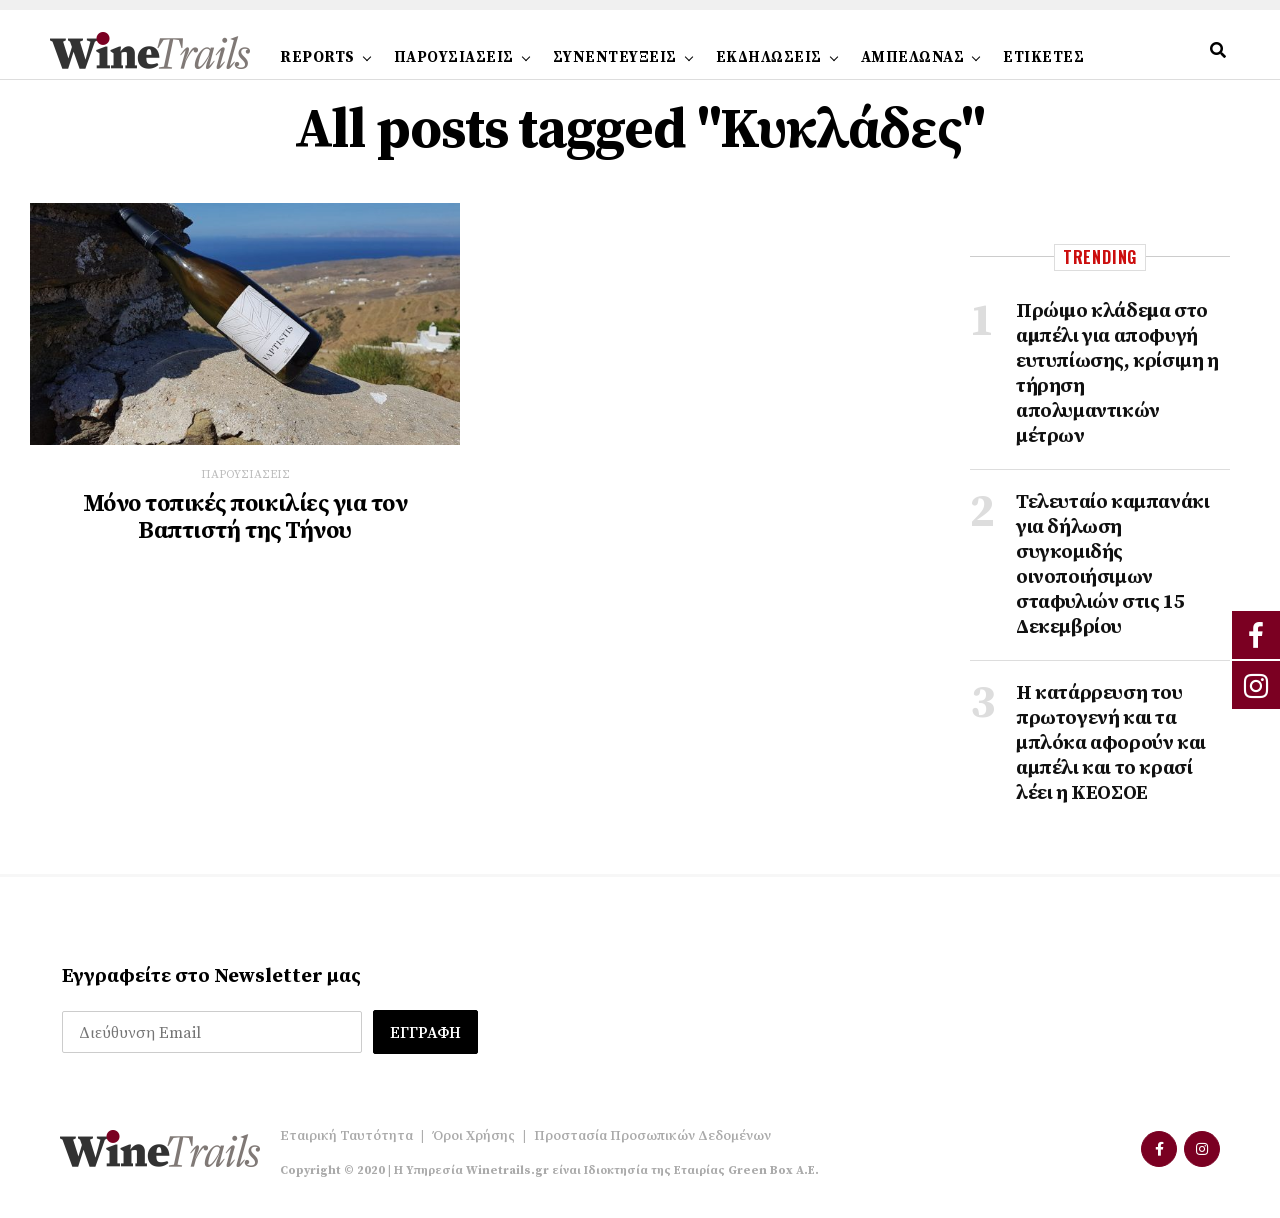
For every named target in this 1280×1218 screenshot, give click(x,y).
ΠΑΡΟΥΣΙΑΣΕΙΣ (454, 57)
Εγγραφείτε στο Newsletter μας (211, 976)
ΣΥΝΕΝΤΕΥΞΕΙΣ (615, 57)
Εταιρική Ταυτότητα (346, 1136)
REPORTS (317, 57)
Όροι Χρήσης (473, 1136)
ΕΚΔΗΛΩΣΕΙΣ (769, 57)
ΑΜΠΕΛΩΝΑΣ (913, 57)
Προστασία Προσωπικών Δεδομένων (652, 1136)
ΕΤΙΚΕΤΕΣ (1043, 57)
